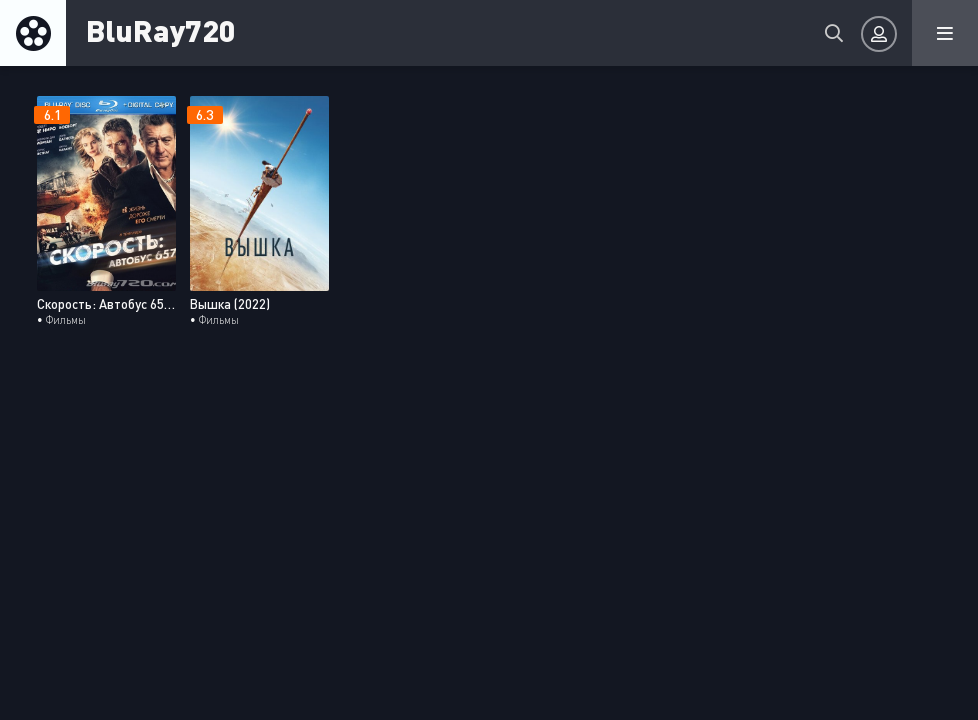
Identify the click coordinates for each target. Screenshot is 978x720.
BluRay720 (161, 29)
